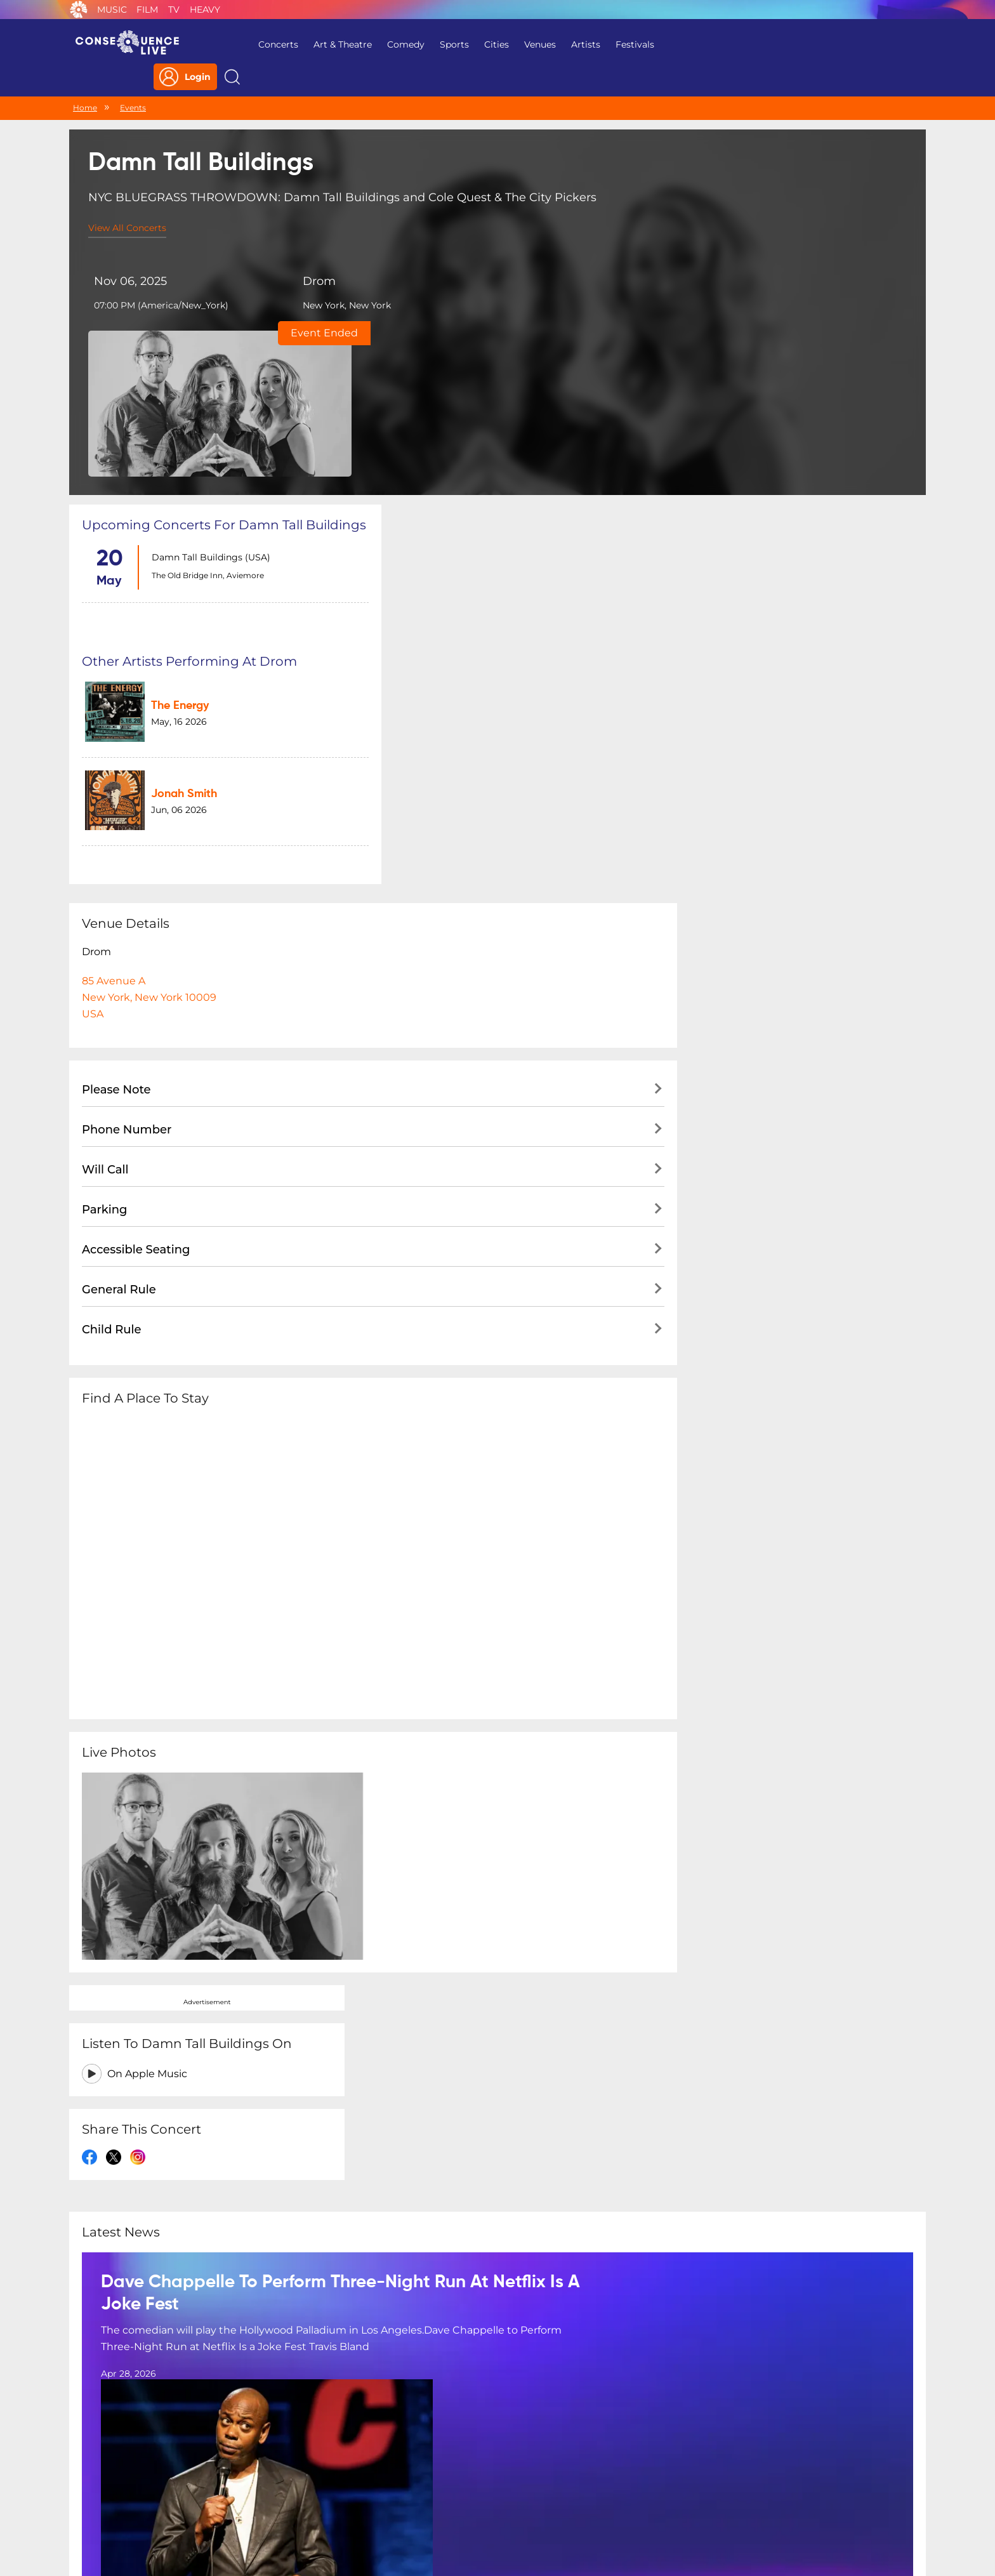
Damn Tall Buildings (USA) (207, 401)
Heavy (205, 9)
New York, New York (329, 280)
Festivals (624, 44)
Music (112, 9)
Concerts (268, 44)
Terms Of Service (414, 2494)
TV (174, 9)
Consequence (78, 9)
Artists (575, 44)
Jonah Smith (474, 468)
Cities (486, 44)
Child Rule (112, 998)
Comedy (395, 44)
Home (85, 81)
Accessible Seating (136, 918)
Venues (530, 44)
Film (147, 9)
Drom (301, 256)
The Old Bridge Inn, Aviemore (204, 420)
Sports (444, 44)
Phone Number (126, 798)
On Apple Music (751, 422)
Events (133, 81)
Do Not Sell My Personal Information (614, 2494)
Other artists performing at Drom (491, 354)
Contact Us (492, 2494)
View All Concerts (127, 202)
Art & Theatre (332, 44)
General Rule (119, 958)
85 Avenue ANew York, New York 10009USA (149, 665)
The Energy (470, 392)
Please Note (116, 758)
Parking (105, 878)
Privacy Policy (330, 2494)
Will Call (105, 838)
